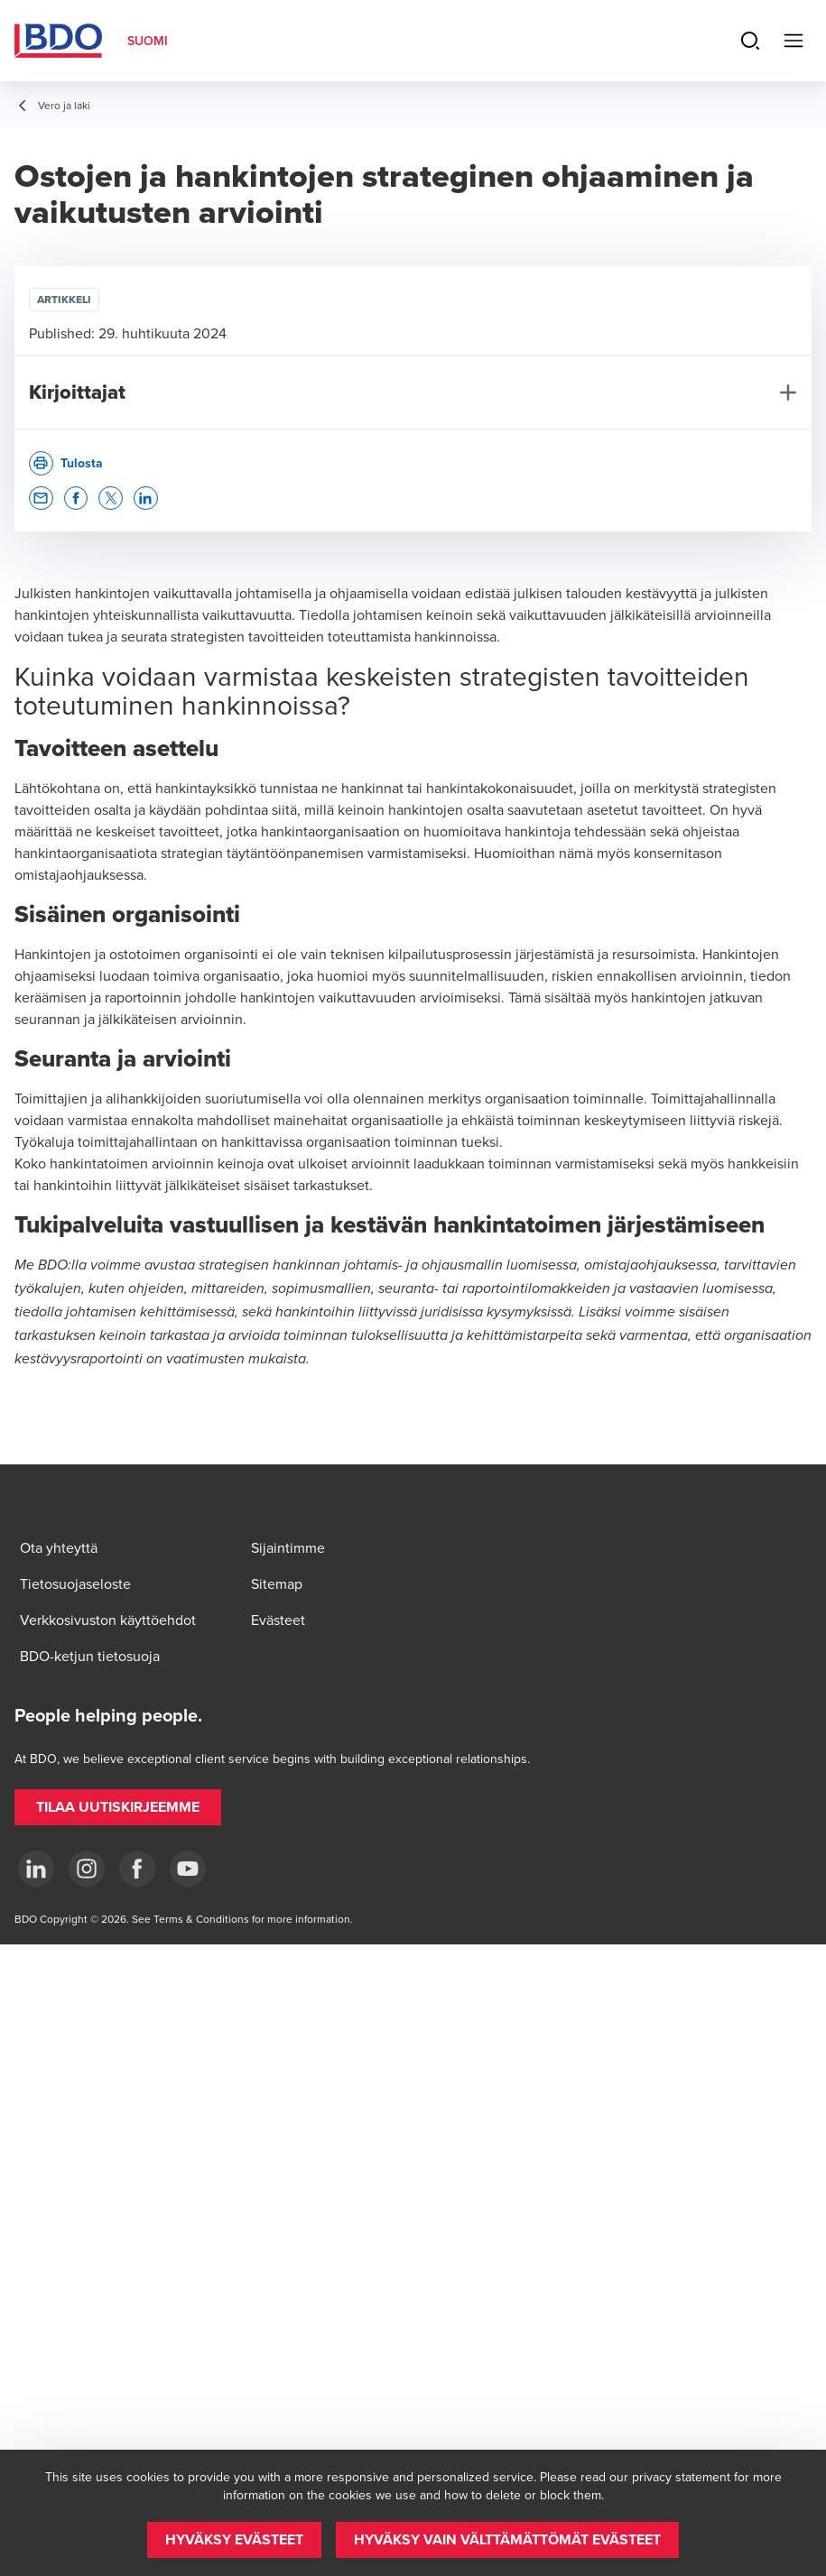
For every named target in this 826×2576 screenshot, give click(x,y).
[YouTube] (187, 1868)
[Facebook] (137, 1868)
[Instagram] (86, 1868)
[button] (41, 498)
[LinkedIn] (36, 1868)
